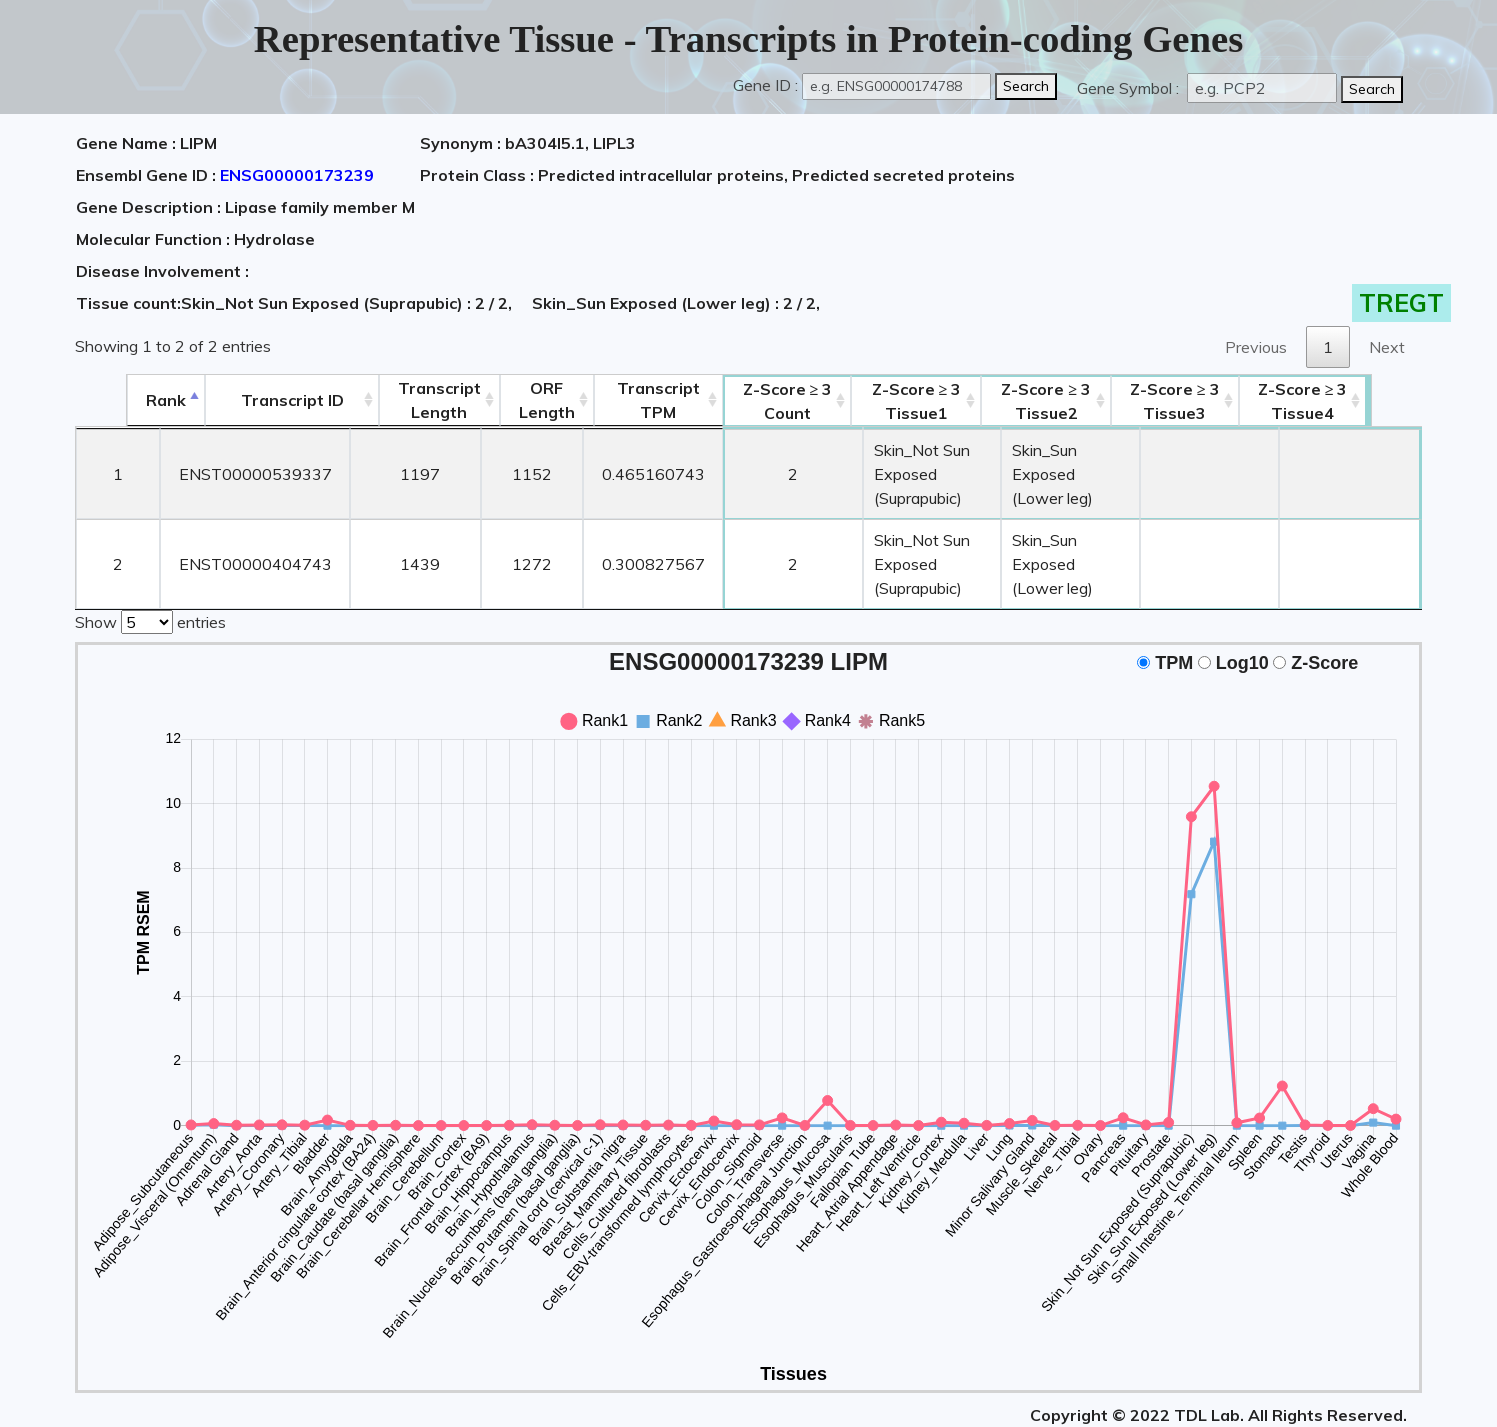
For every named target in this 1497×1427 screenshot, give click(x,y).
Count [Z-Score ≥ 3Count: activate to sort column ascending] (739, 401)
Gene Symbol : (1130, 88)
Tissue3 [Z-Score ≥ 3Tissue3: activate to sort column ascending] (1228, 401)
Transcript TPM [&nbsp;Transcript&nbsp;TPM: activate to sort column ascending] (609, 400)
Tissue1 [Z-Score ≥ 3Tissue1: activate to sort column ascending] (897, 401)
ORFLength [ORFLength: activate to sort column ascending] (497, 400)
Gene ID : (765, 85)
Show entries (150, 572)
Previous (1256, 347)
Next (1387, 347)
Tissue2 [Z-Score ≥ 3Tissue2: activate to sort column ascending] (1077, 401)
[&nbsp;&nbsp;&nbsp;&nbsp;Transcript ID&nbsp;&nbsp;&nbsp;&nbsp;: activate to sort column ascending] (241, 400)
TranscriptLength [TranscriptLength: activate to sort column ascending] (389, 400)
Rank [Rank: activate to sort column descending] (115, 400)
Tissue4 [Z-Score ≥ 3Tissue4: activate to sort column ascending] (1356, 401)
